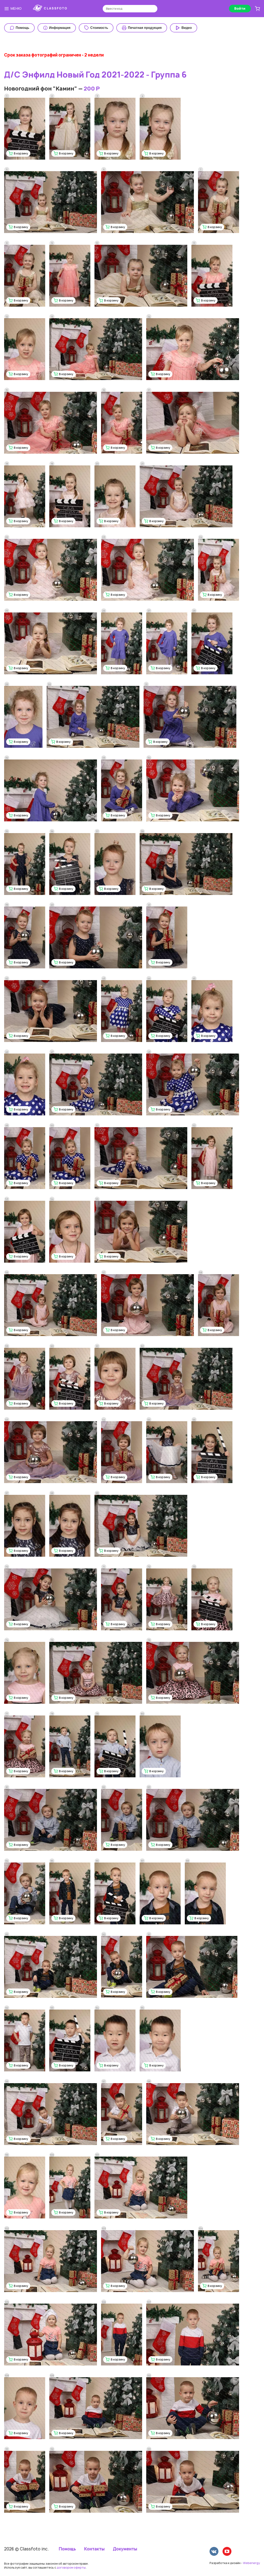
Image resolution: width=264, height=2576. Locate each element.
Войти (239, 8)
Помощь (67, 2549)
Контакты (94, 2549)
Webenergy (251, 2563)
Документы (125, 2549)
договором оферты (71, 2568)
